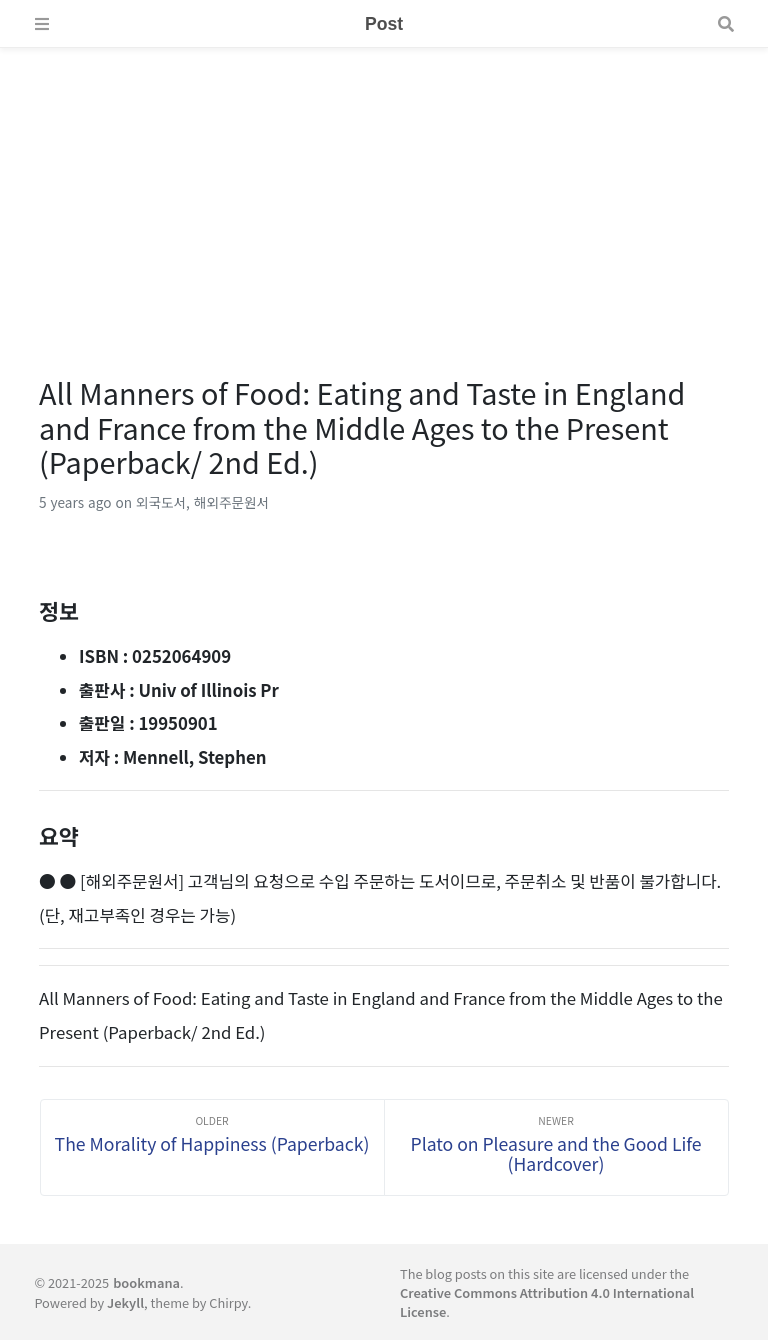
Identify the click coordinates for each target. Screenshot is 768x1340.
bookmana (146, 1282)
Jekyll (125, 1302)
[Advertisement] (384, 188)
